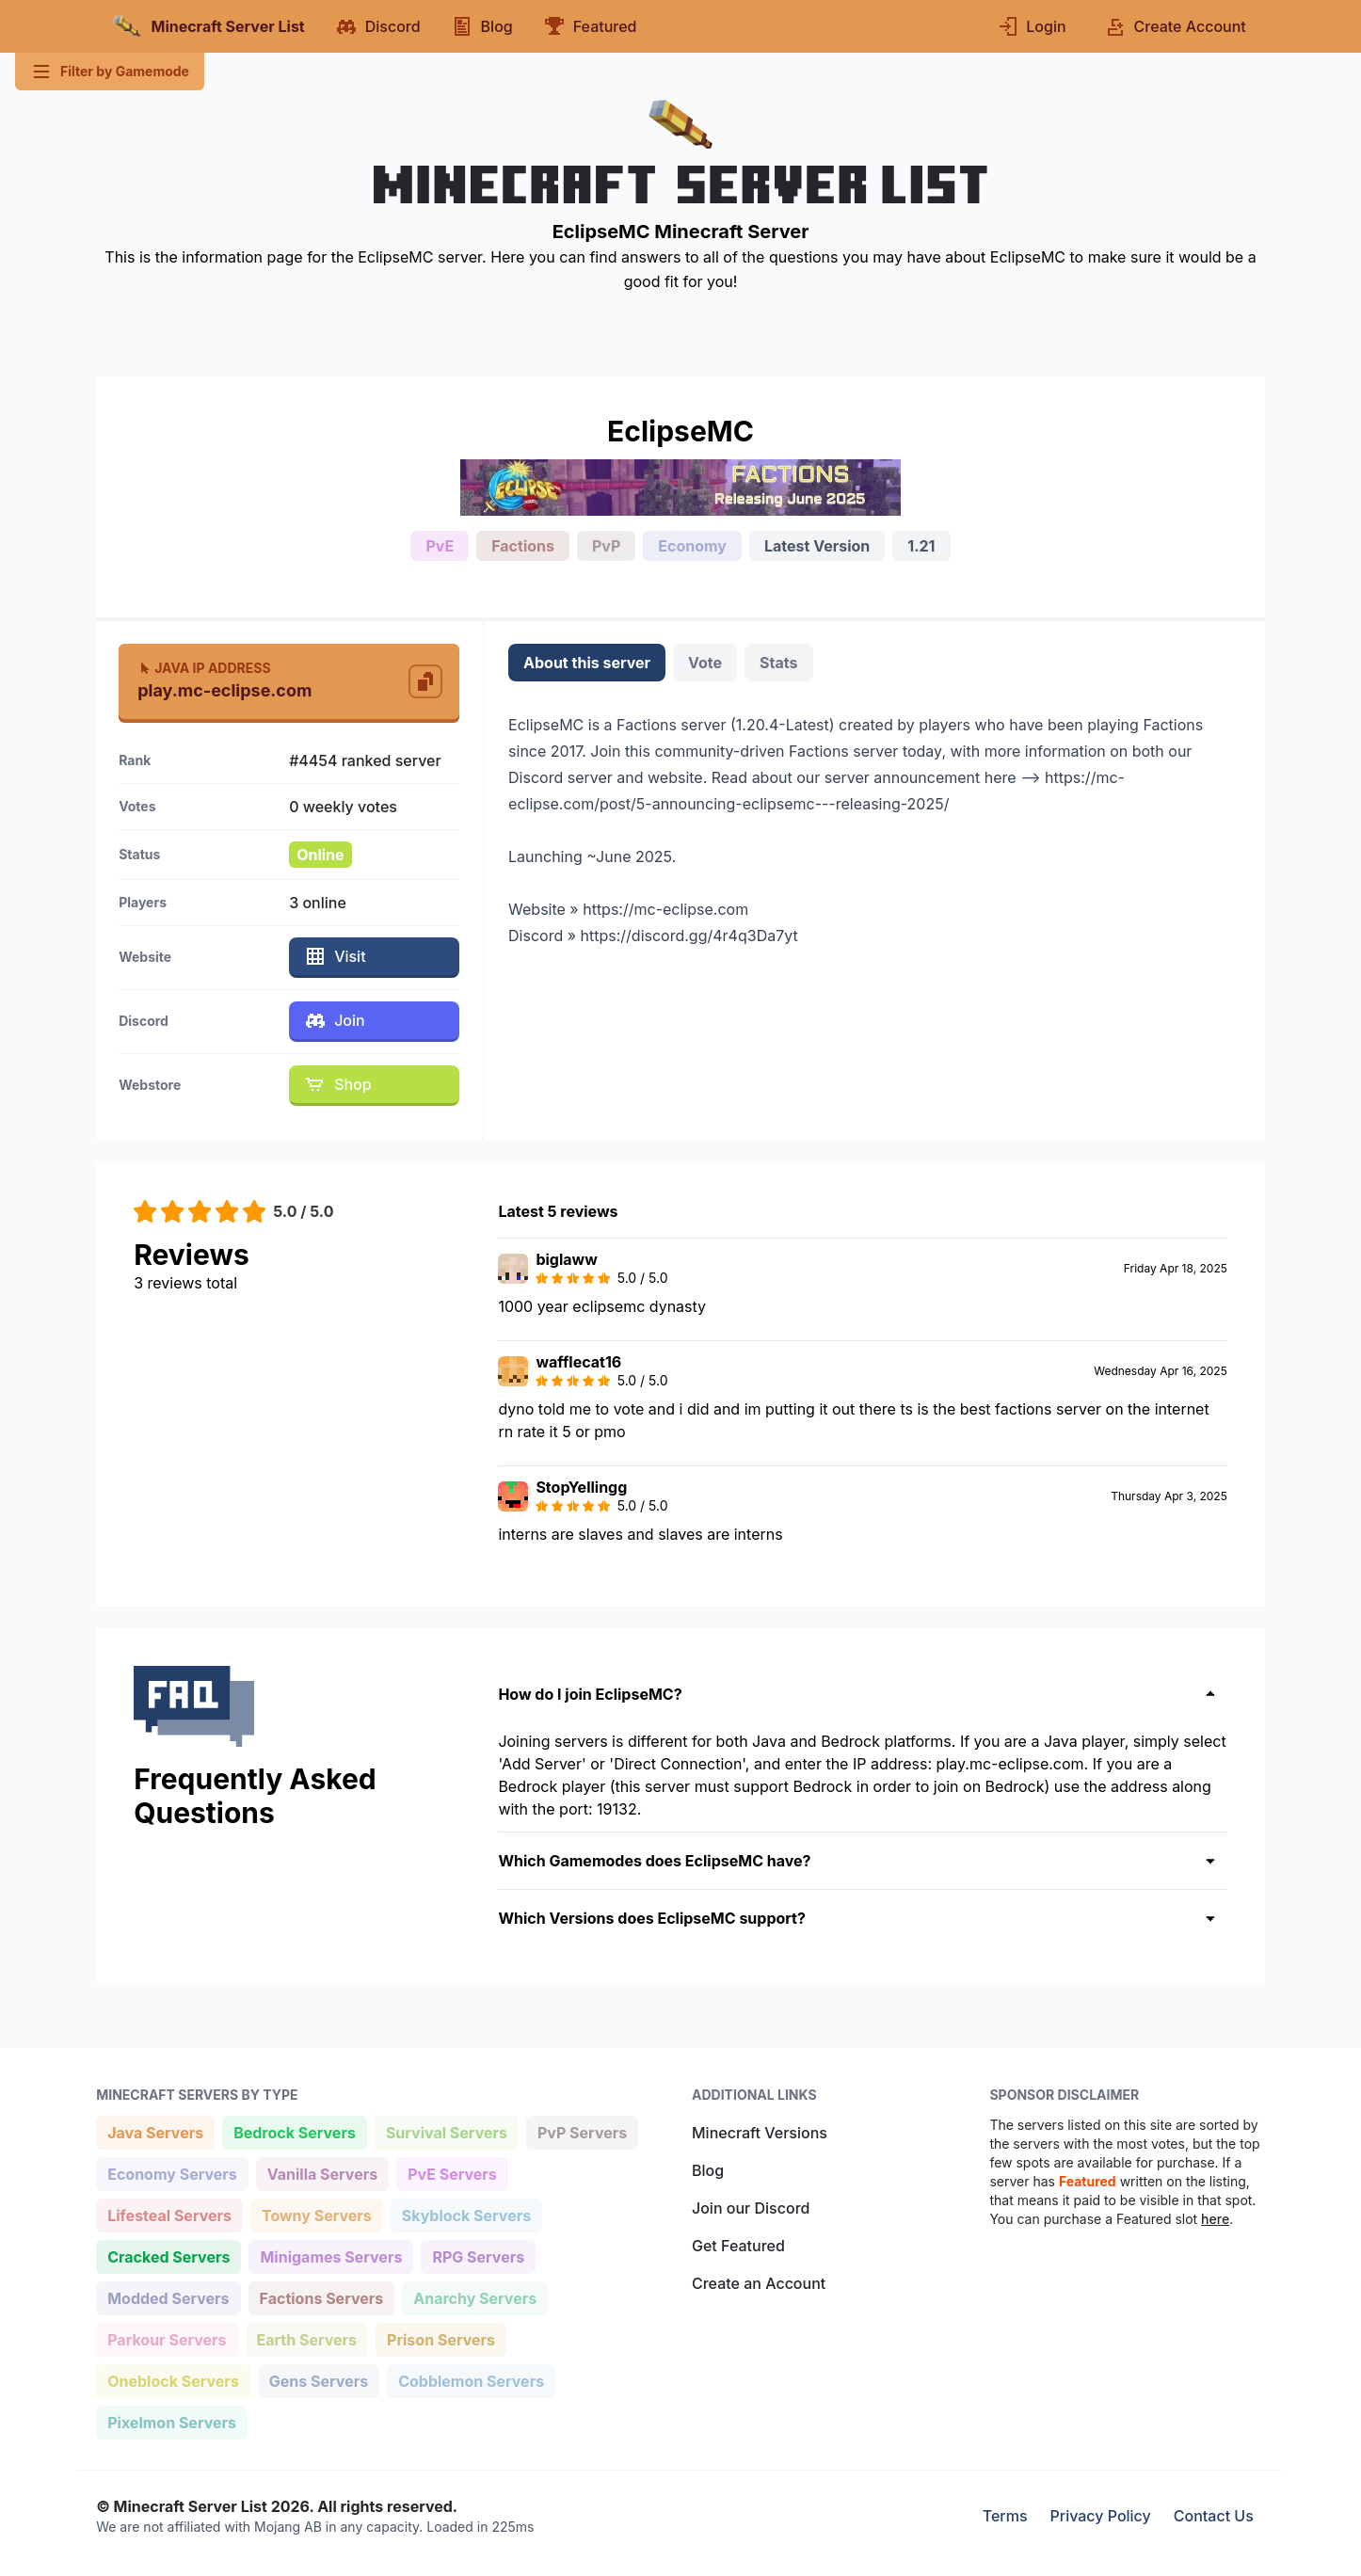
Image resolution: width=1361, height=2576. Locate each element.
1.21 (921, 545)
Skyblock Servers (466, 2214)
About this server (586, 662)
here (1215, 2219)
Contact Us (1214, 2515)
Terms (1005, 2515)
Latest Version (817, 545)
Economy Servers (171, 2173)
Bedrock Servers (294, 2131)
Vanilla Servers (321, 2173)
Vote (705, 662)
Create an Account (758, 2283)
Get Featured (738, 2245)
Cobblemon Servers (470, 2380)
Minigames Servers (330, 2255)
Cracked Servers (168, 2255)
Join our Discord (750, 2208)
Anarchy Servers (474, 2297)
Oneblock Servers (172, 2380)
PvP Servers (581, 2131)
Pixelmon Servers (171, 2421)
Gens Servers (318, 2380)
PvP (606, 545)
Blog (708, 2170)
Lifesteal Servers (169, 2214)
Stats (778, 662)
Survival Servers (446, 2131)
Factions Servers (321, 2297)
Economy (692, 545)
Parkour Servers (166, 2338)
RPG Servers (477, 2255)
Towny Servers (316, 2214)
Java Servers (154, 2131)
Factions (522, 545)
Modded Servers (167, 2297)
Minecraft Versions (759, 2132)
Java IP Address (203, 668)
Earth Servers (307, 2338)
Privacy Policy (1100, 2515)
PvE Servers (452, 2173)
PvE (439, 545)
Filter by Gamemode (109, 71)
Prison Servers (440, 2338)
